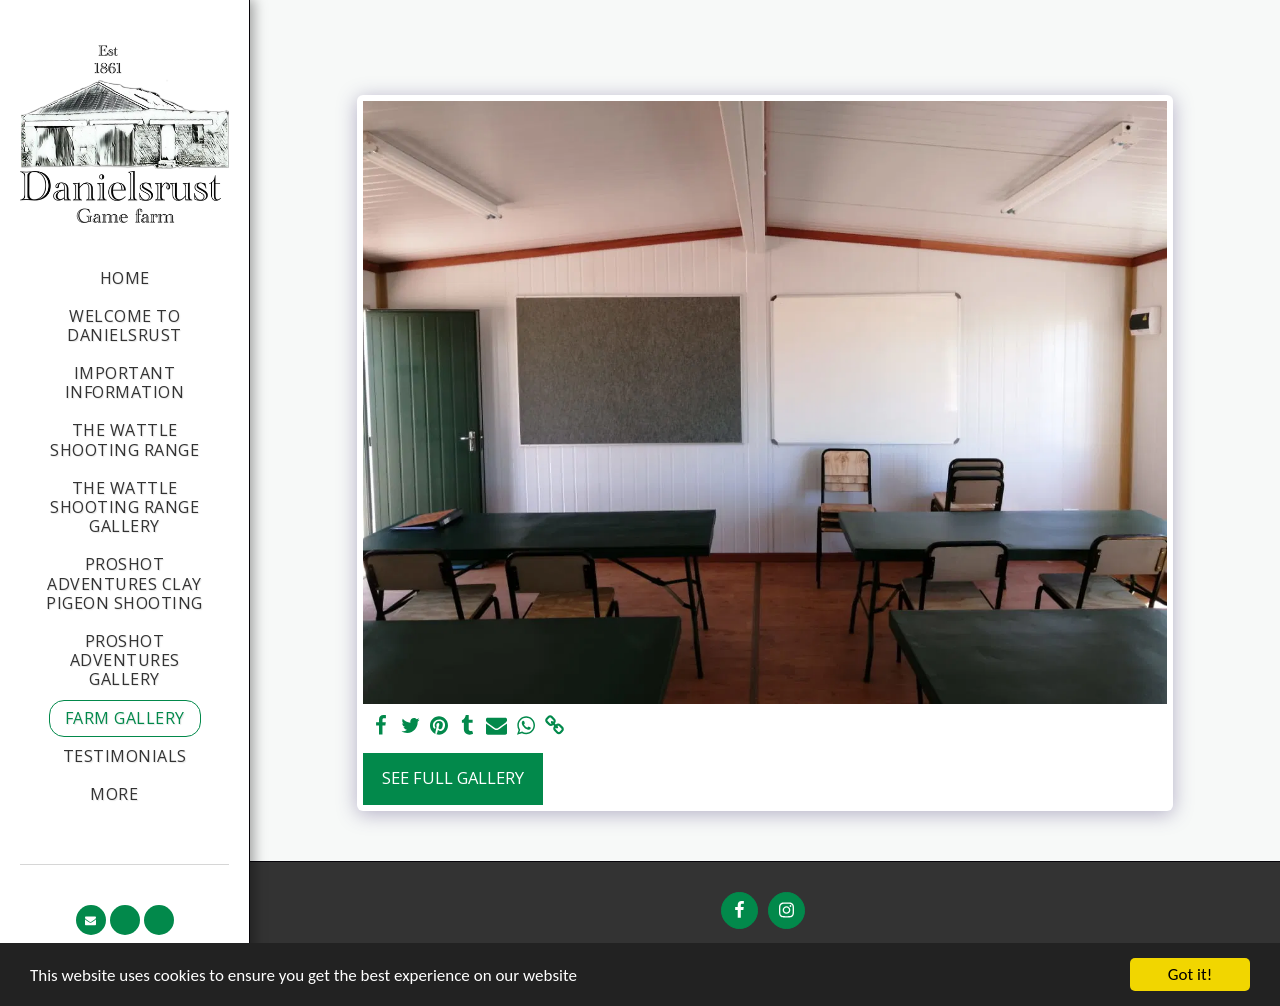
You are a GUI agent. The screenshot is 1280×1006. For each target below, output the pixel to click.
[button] (91, 920)
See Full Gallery (453, 777)
